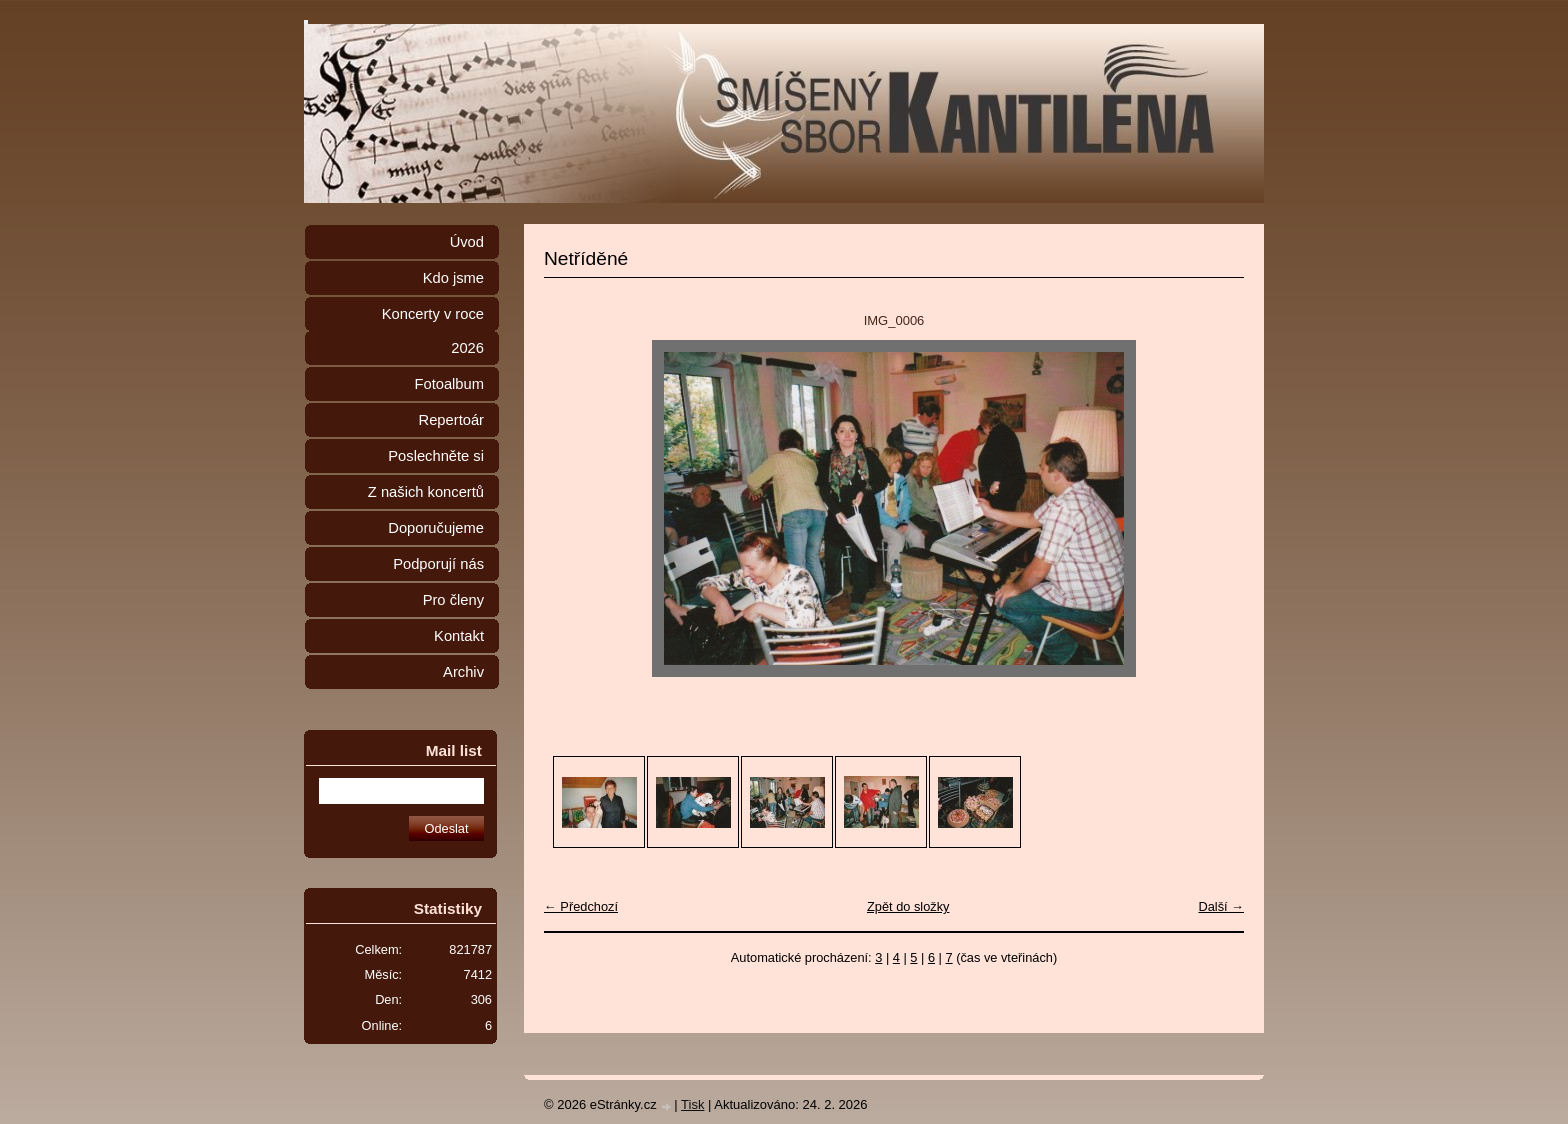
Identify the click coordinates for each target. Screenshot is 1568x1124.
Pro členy (453, 600)
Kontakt (459, 636)
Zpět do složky (908, 906)
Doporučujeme (436, 528)
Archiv (463, 672)
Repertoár (451, 420)
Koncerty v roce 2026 (433, 331)
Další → (1221, 906)
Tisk (692, 1104)
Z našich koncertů (426, 492)
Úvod (467, 242)
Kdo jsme (453, 278)
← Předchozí (581, 906)
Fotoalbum (449, 384)
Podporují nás (438, 564)
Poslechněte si (436, 456)
